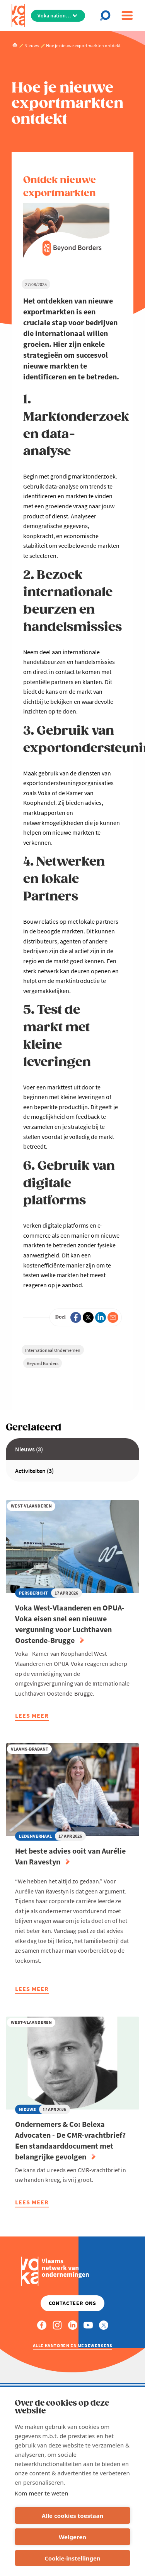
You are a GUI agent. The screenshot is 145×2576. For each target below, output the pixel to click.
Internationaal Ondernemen (52, 1350)
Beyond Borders (42, 1363)
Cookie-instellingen (72, 2558)
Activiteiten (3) (34, 1471)
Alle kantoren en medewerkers (73, 2345)
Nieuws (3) (29, 1449)
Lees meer (32, 1716)
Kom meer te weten (41, 2493)
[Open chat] (107, 15)
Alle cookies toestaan (72, 2515)
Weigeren (72, 2537)
